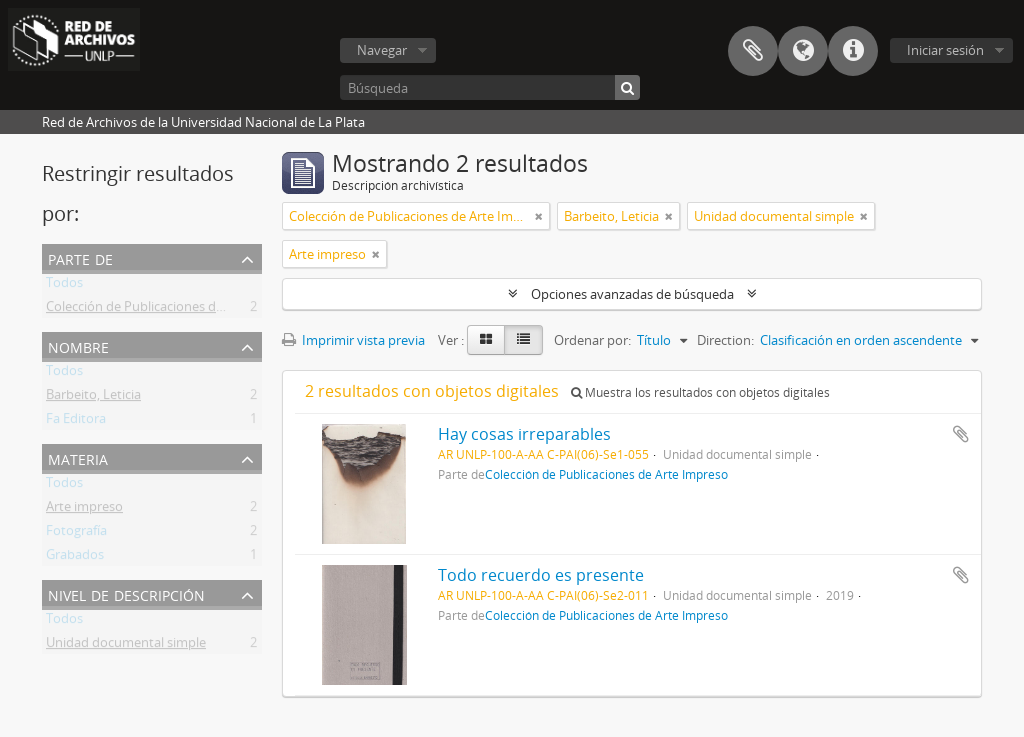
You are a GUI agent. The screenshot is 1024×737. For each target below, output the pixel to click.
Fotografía (76, 534)
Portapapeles (753, 51)
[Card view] (486, 340)
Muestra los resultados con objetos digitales (700, 392)
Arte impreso (84, 510)
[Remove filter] (539, 216)
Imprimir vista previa (353, 340)
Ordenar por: (592, 340)
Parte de (80, 257)
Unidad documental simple (126, 646)
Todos (64, 286)
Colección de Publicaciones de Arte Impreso (175, 310)
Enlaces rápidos (853, 51)
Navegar (382, 50)
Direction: (725, 340)
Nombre (78, 345)
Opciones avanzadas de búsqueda (632, 294)
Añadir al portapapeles (961, 434)
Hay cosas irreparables (524, 434)
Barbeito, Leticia (93, 398)
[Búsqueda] (490, 87)
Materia (78, 457)
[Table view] (523, 340)
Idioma (803, 51)
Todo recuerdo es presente (541, 575)
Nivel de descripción (126, 593)
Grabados (75, 558)
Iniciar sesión (945, 50)
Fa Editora (76, 422)
